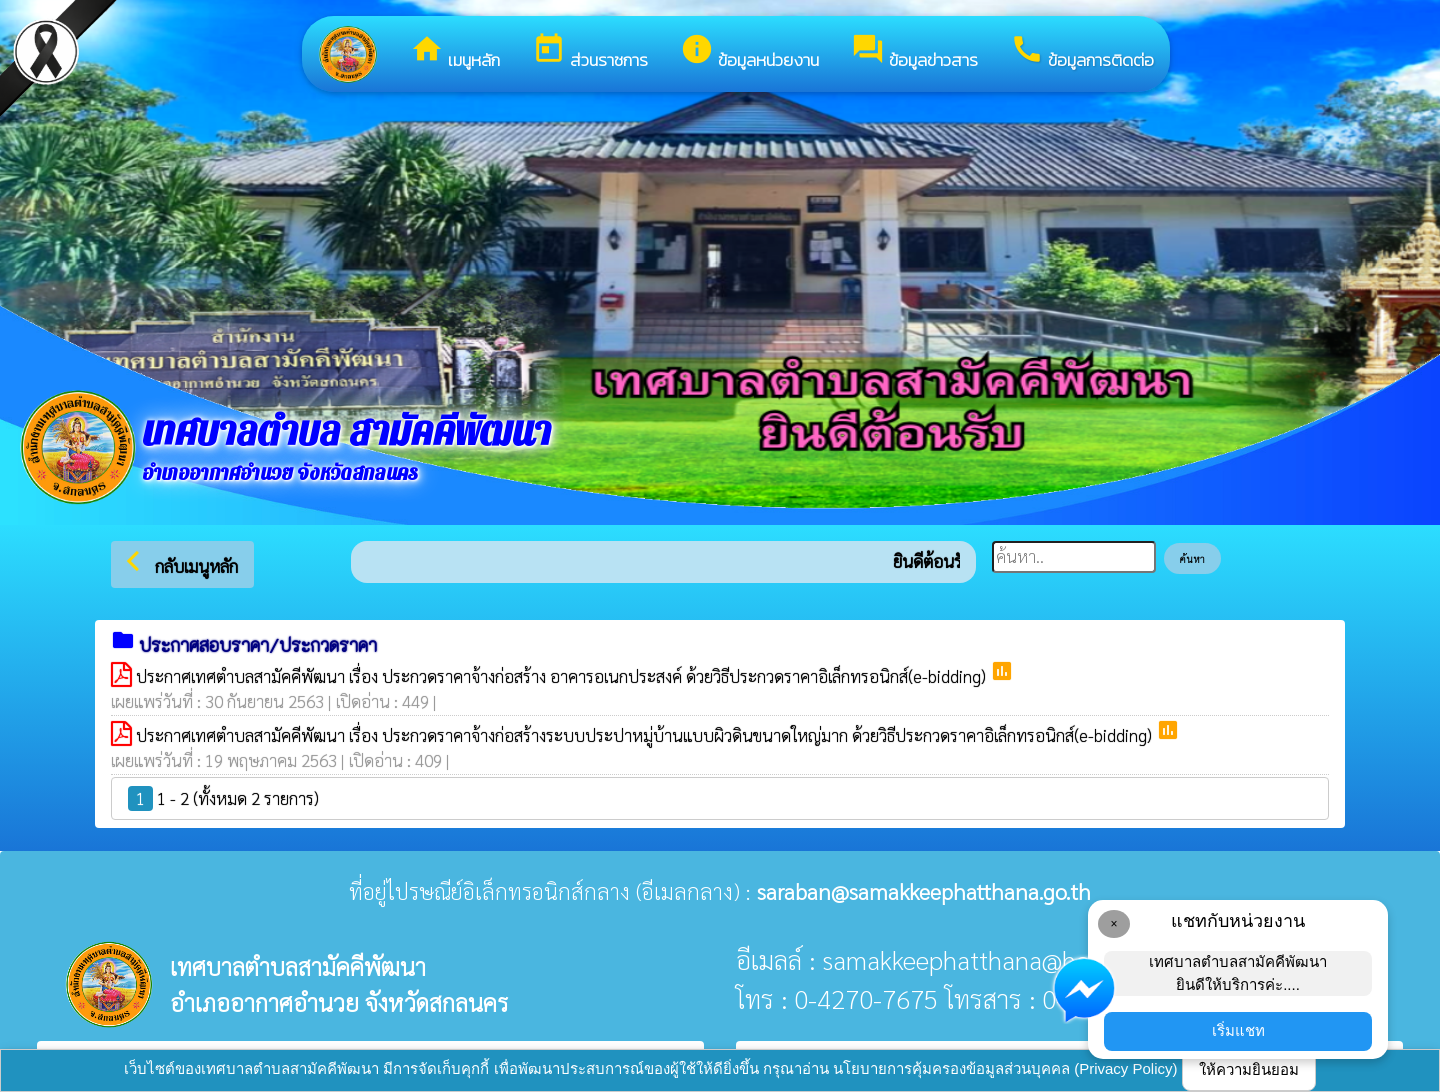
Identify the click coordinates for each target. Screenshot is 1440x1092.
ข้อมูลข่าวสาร (914, 52)
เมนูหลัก (455, 52)
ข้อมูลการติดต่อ (1082, 52)
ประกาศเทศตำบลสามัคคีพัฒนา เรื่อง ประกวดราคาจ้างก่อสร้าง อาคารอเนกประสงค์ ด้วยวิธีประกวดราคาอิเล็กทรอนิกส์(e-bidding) (563, 676)
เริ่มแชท (1238, 1030)
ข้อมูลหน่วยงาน (749, 52)
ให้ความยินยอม (1249, 1069)
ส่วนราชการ (590, 52)
